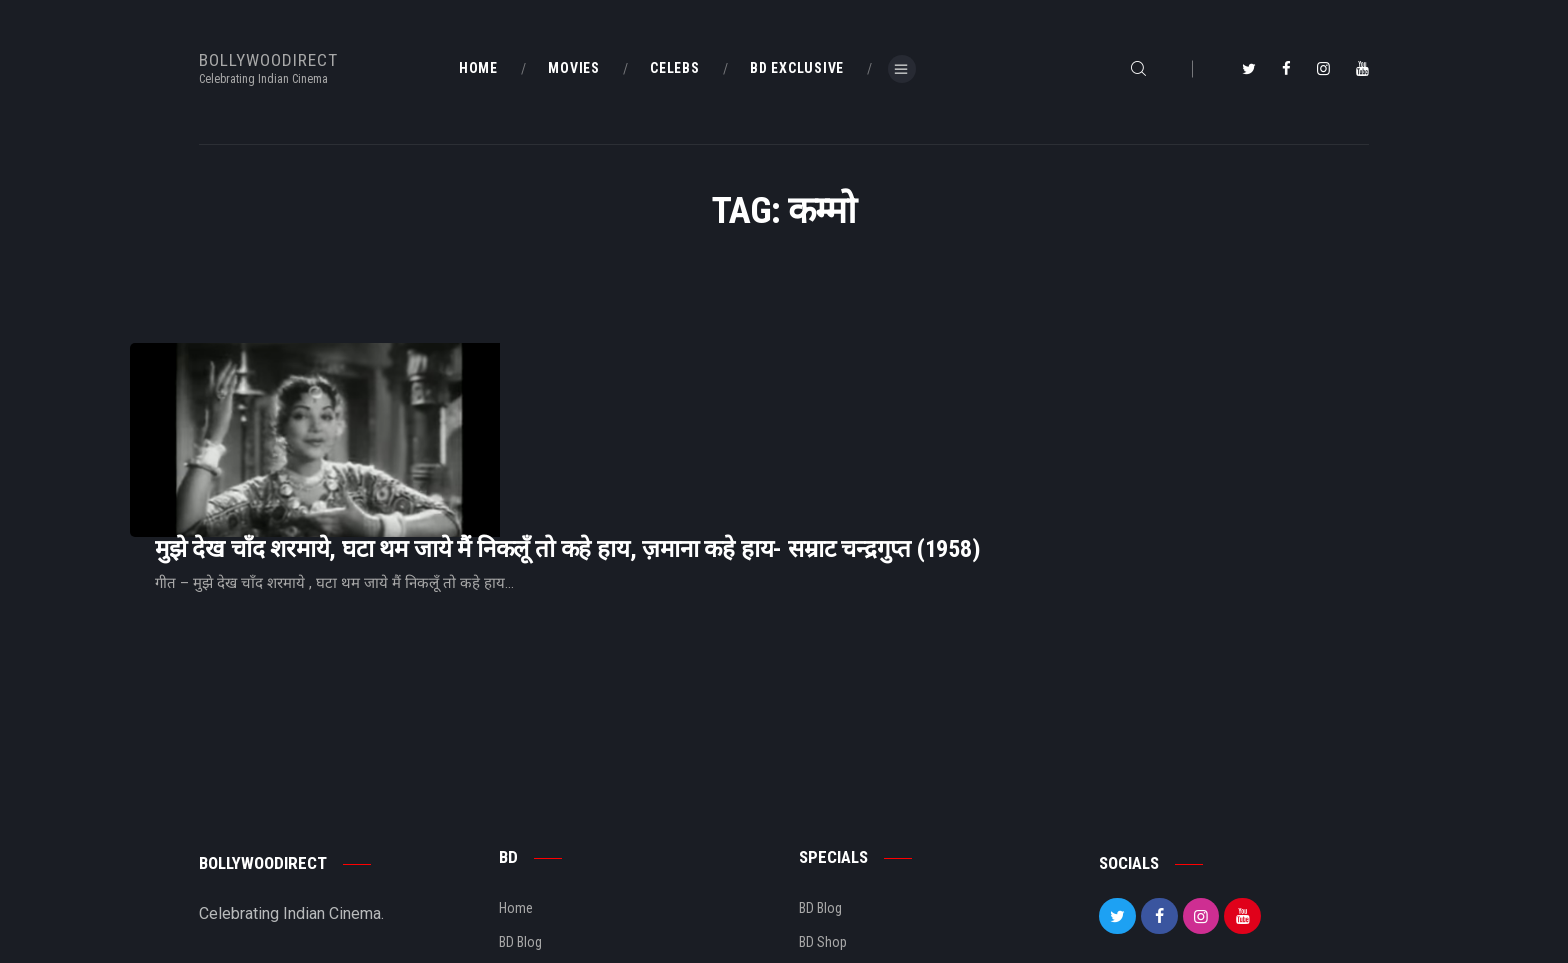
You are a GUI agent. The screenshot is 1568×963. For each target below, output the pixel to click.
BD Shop (823, 822)
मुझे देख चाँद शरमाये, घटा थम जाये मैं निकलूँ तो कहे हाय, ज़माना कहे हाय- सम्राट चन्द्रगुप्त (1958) (818, 392)
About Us (525, 856)
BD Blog (520, 822)
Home (516, 788)
